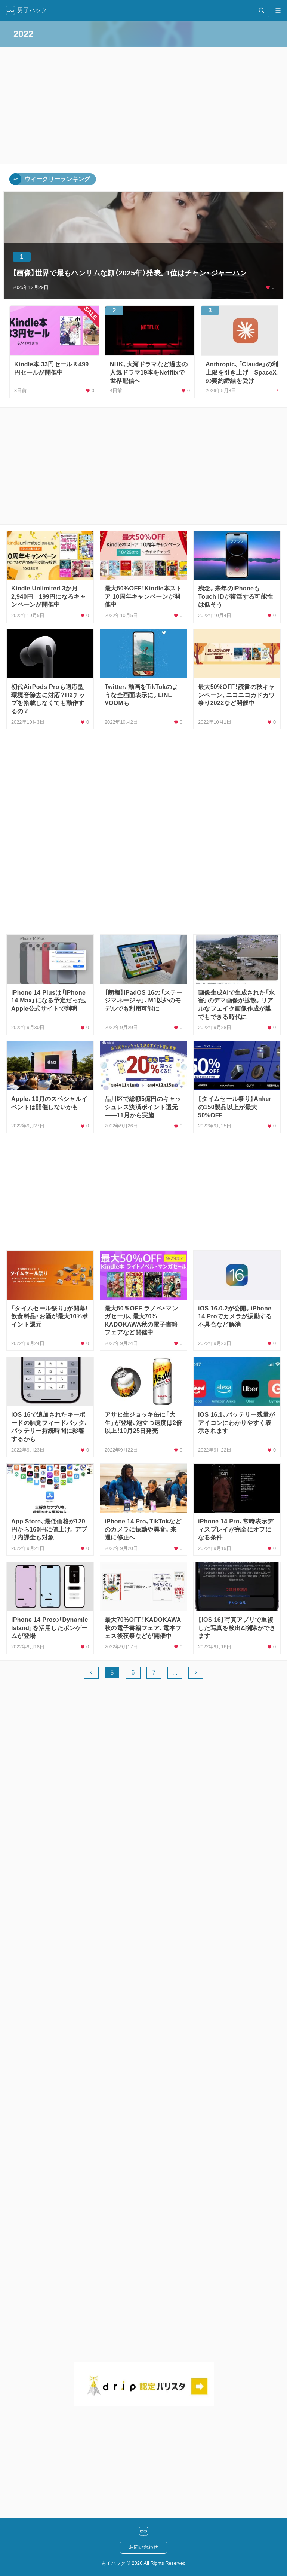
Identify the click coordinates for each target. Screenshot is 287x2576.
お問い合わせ (143, 2547)
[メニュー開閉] (278, 10)
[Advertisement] (143, 465)
